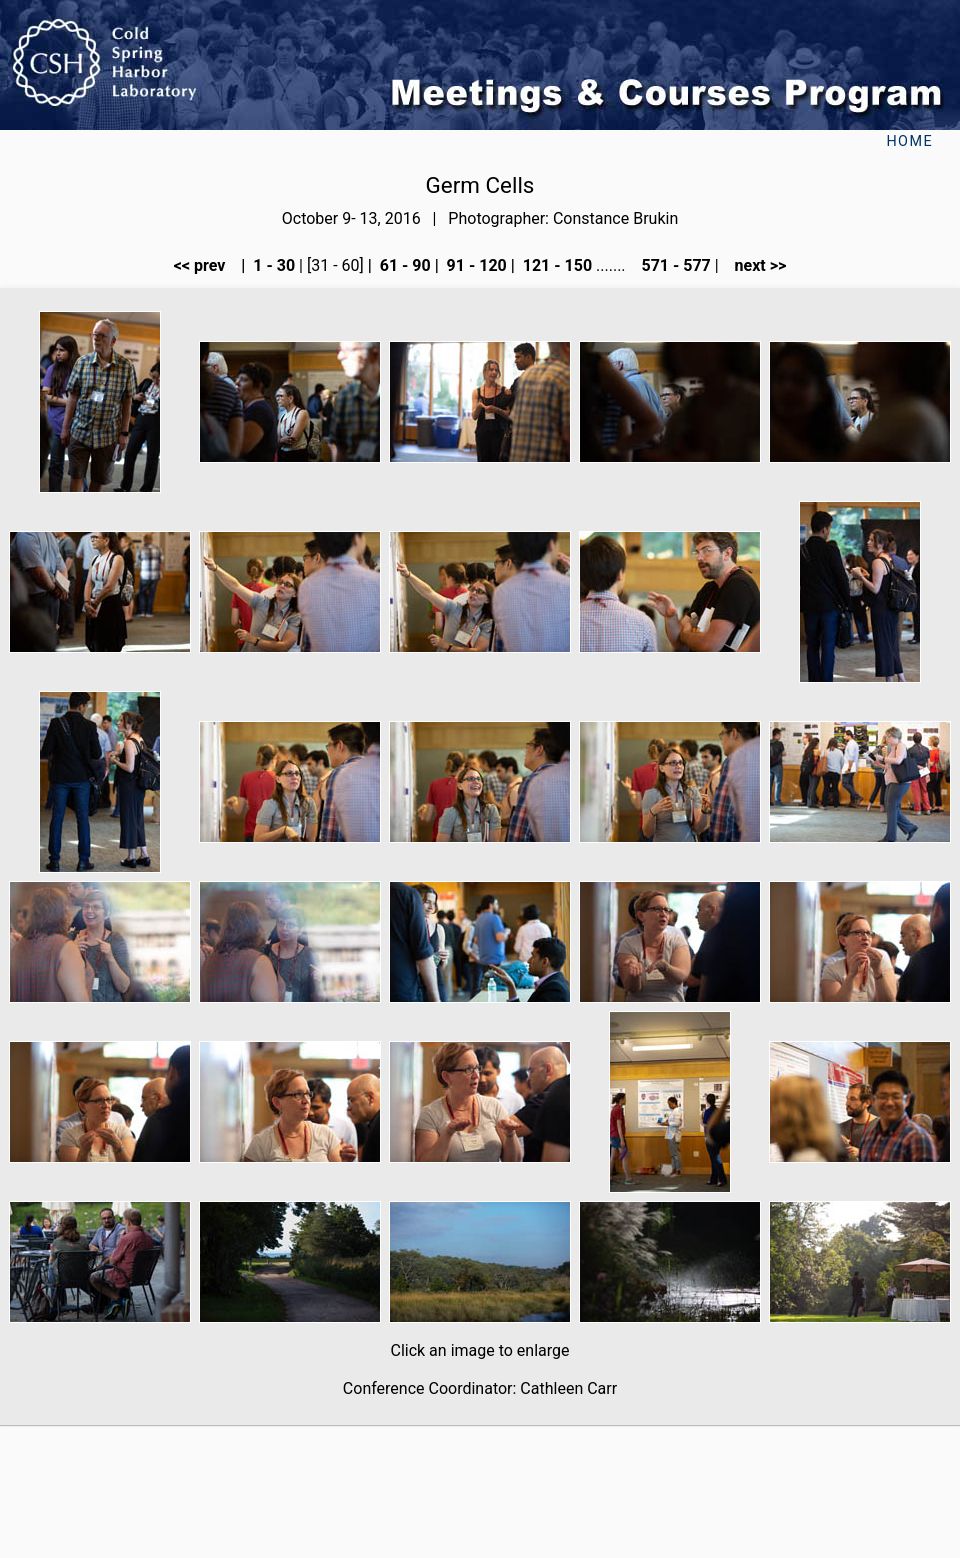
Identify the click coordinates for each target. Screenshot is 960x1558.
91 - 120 (475, 265)
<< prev (206, 265)
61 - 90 (403, 265)
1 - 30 (272, 265)
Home (909, 141)
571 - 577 (673, 265)
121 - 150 (555, 265)
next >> (755, 265)
